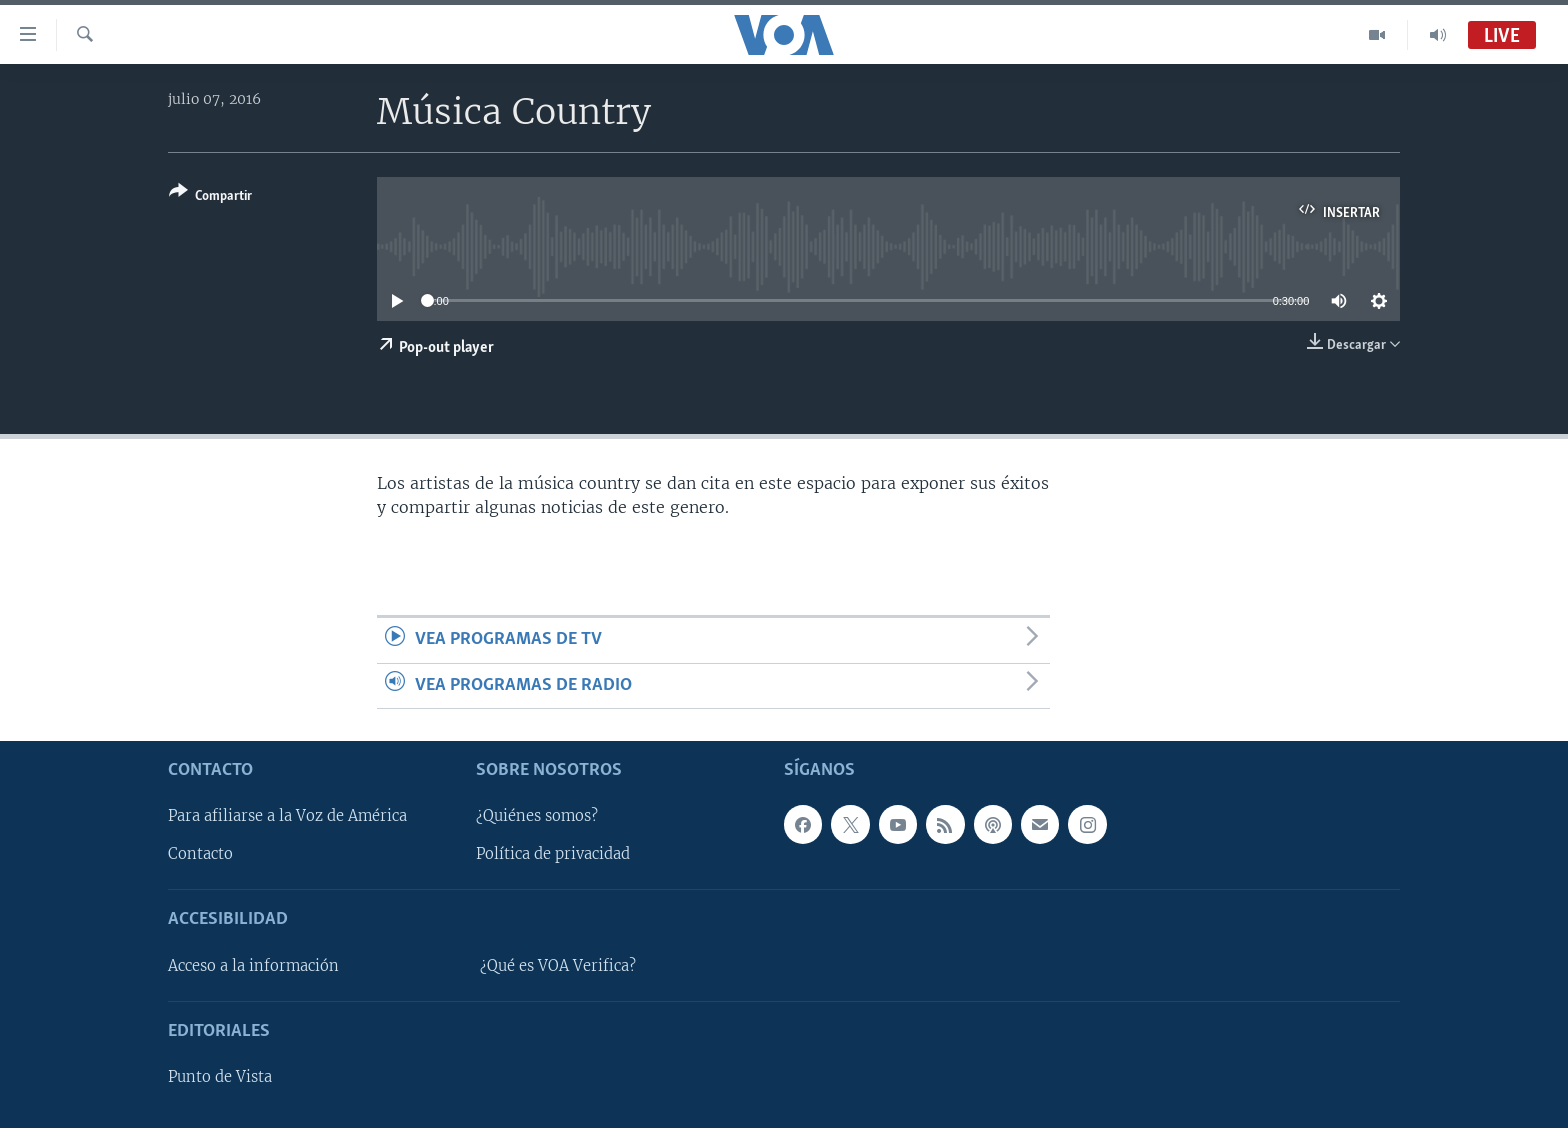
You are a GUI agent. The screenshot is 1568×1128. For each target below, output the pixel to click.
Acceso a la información (253, 966)
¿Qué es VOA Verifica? (558, 966)
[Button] (210, 197)
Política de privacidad (553, 854)
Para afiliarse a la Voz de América (287, 816)
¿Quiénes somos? (537, 816)
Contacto (200, 854)
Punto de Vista (220, 1077)
